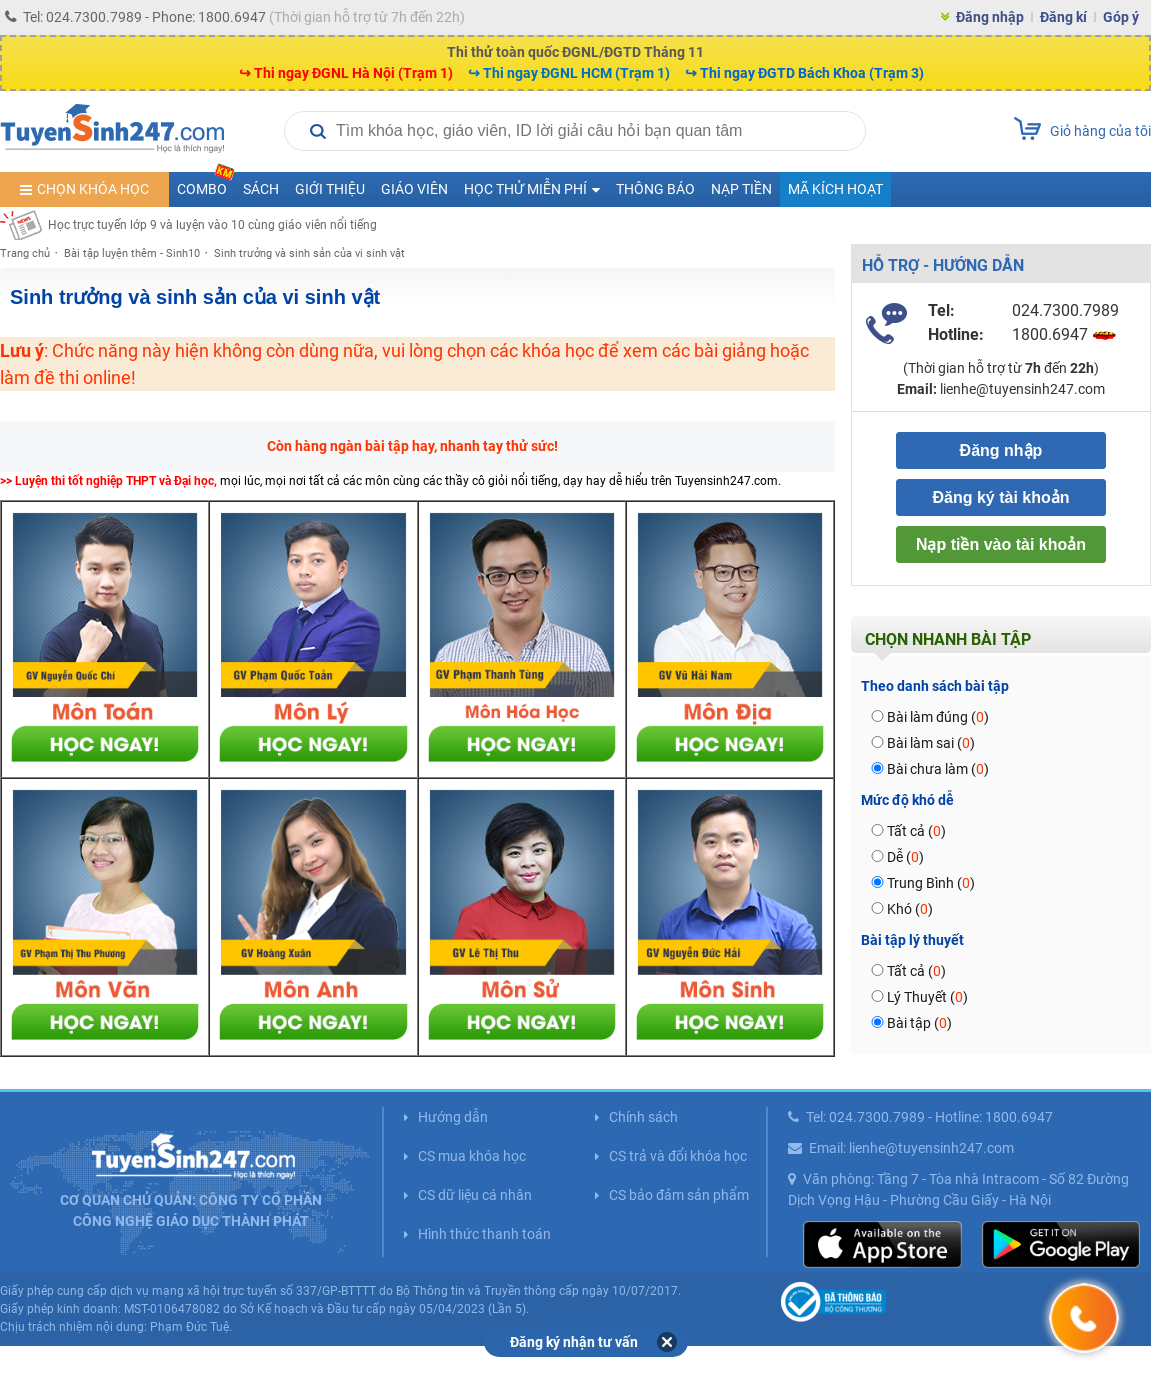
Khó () (910, 909)
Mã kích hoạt (835, 189)
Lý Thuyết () (927, 997)
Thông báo (655, 189)
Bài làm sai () (931, 743)
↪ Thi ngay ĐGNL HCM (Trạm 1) (569, 73)
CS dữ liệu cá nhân (475, 1195)
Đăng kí (1063, 17)
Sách (261, 189)
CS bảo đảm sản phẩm (679, 1195)
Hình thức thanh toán (484, 1234)
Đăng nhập (990, 17)
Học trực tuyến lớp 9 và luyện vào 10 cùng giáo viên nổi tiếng (212, 225)
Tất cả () (916, 831)
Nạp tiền (741, 189)
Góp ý (1121, 17)
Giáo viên (414, 189)
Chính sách (643, 1117)
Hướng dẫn (453, 1117)
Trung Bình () (931, 883)
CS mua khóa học (472, 1156)
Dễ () (905, 857)
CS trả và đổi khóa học (678, 1156)
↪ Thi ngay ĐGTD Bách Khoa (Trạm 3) (804, 73)
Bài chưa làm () (938, 769)
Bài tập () (919, 1023)
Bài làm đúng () (938, 717)
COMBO (206, 184)
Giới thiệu (330, 189)
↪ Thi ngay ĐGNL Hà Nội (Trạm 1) (346, 73)
